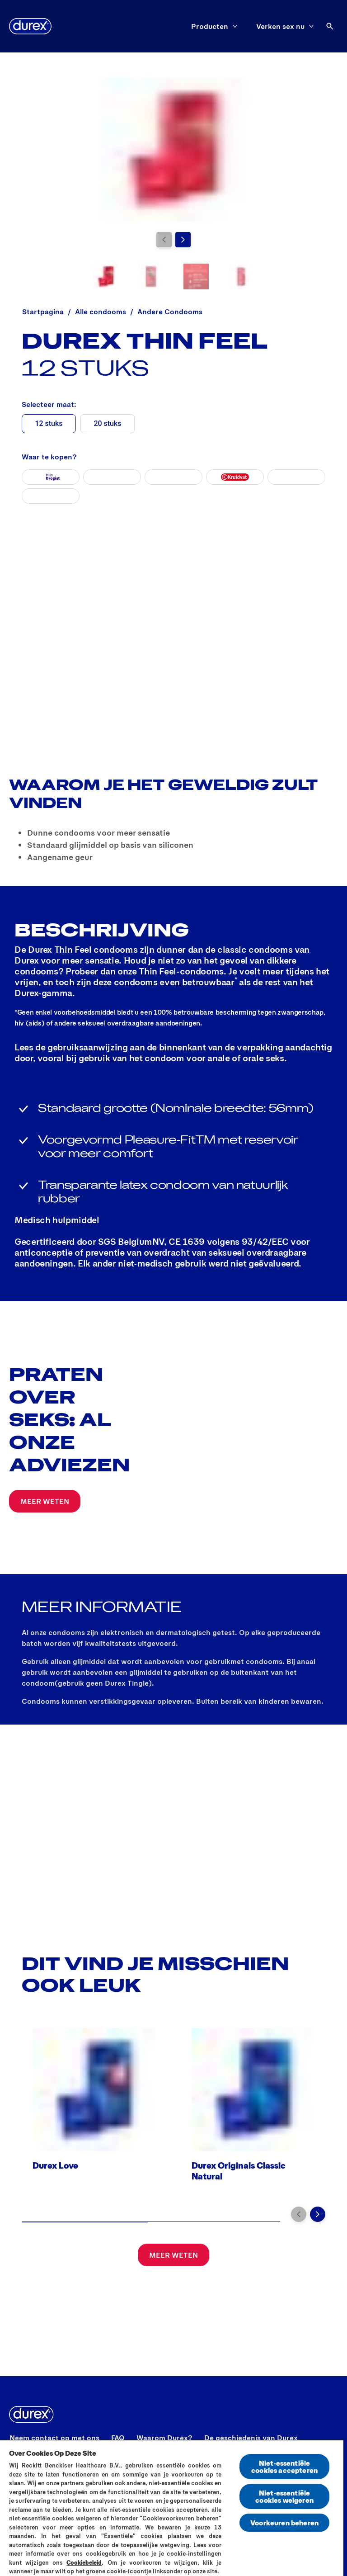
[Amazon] (173, 477)
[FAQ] (118, 2438)
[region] (171, 2507)
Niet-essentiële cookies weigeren (284, 2496)
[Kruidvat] (235, 477)
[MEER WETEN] (44, 1501)
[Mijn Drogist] (51, 477)
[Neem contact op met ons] (54, 2438)
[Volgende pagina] (183, 239)
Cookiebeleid (84, 2562)
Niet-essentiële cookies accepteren (284, 2466)
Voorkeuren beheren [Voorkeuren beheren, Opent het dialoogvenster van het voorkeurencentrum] (284, 2522)
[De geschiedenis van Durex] (251, 2438)
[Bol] (112, 477)
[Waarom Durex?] (164, 2438)
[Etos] (296, 477)
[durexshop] (51, 496)
